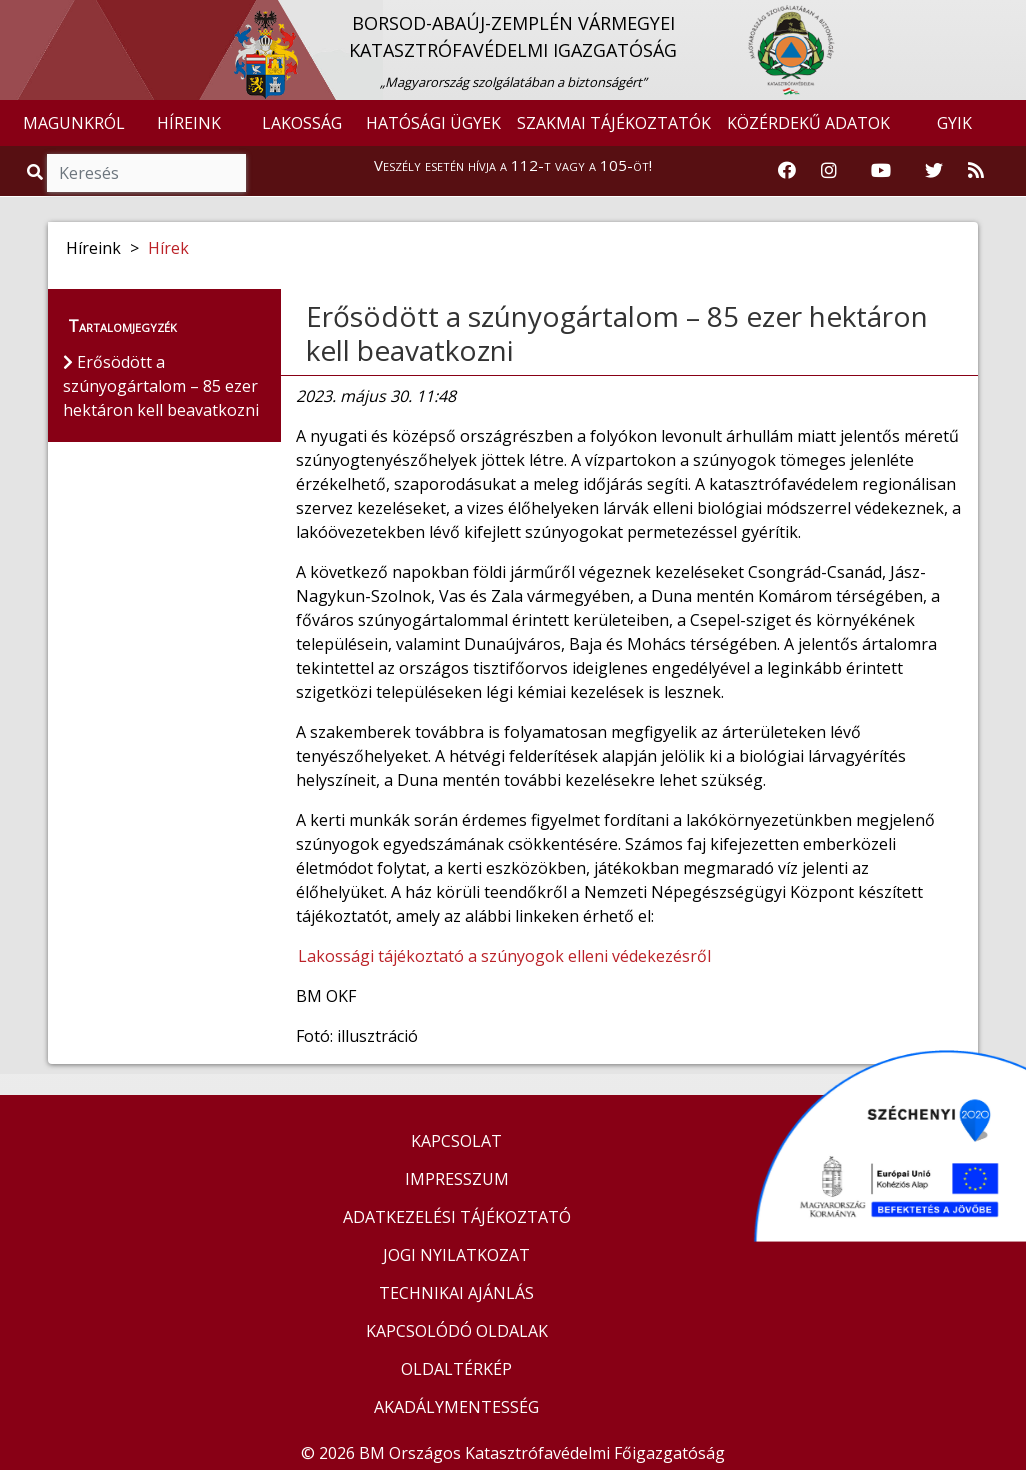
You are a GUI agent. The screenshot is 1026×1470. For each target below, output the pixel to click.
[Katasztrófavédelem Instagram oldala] (829, 171)
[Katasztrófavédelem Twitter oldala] (934, 171)
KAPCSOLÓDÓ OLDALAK (457, 1331)
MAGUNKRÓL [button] (74, 123)
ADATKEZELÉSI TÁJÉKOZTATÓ (457, 1217)
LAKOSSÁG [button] (302, 123)
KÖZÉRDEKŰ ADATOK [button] (808, 123)
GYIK (954, 123)
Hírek (168, 248)
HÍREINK (189, 123)
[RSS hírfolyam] (976, 171)
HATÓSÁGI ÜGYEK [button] (433, 123)
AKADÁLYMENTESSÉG (456, 1407)
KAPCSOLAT (456, 1141)
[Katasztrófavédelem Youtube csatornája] (881, 171)
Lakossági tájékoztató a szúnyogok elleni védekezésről (504, 956)
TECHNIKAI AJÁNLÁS (456, 1293)
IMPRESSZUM (457, 1179)
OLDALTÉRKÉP (456, 1369)
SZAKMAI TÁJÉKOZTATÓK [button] (614, 123)
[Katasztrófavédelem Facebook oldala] (787, 171)
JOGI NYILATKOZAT (456, 1255)
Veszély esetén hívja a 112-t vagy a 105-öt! (513, 165)
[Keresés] (146, 173)
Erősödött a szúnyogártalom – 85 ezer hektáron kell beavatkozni (617, 333)
